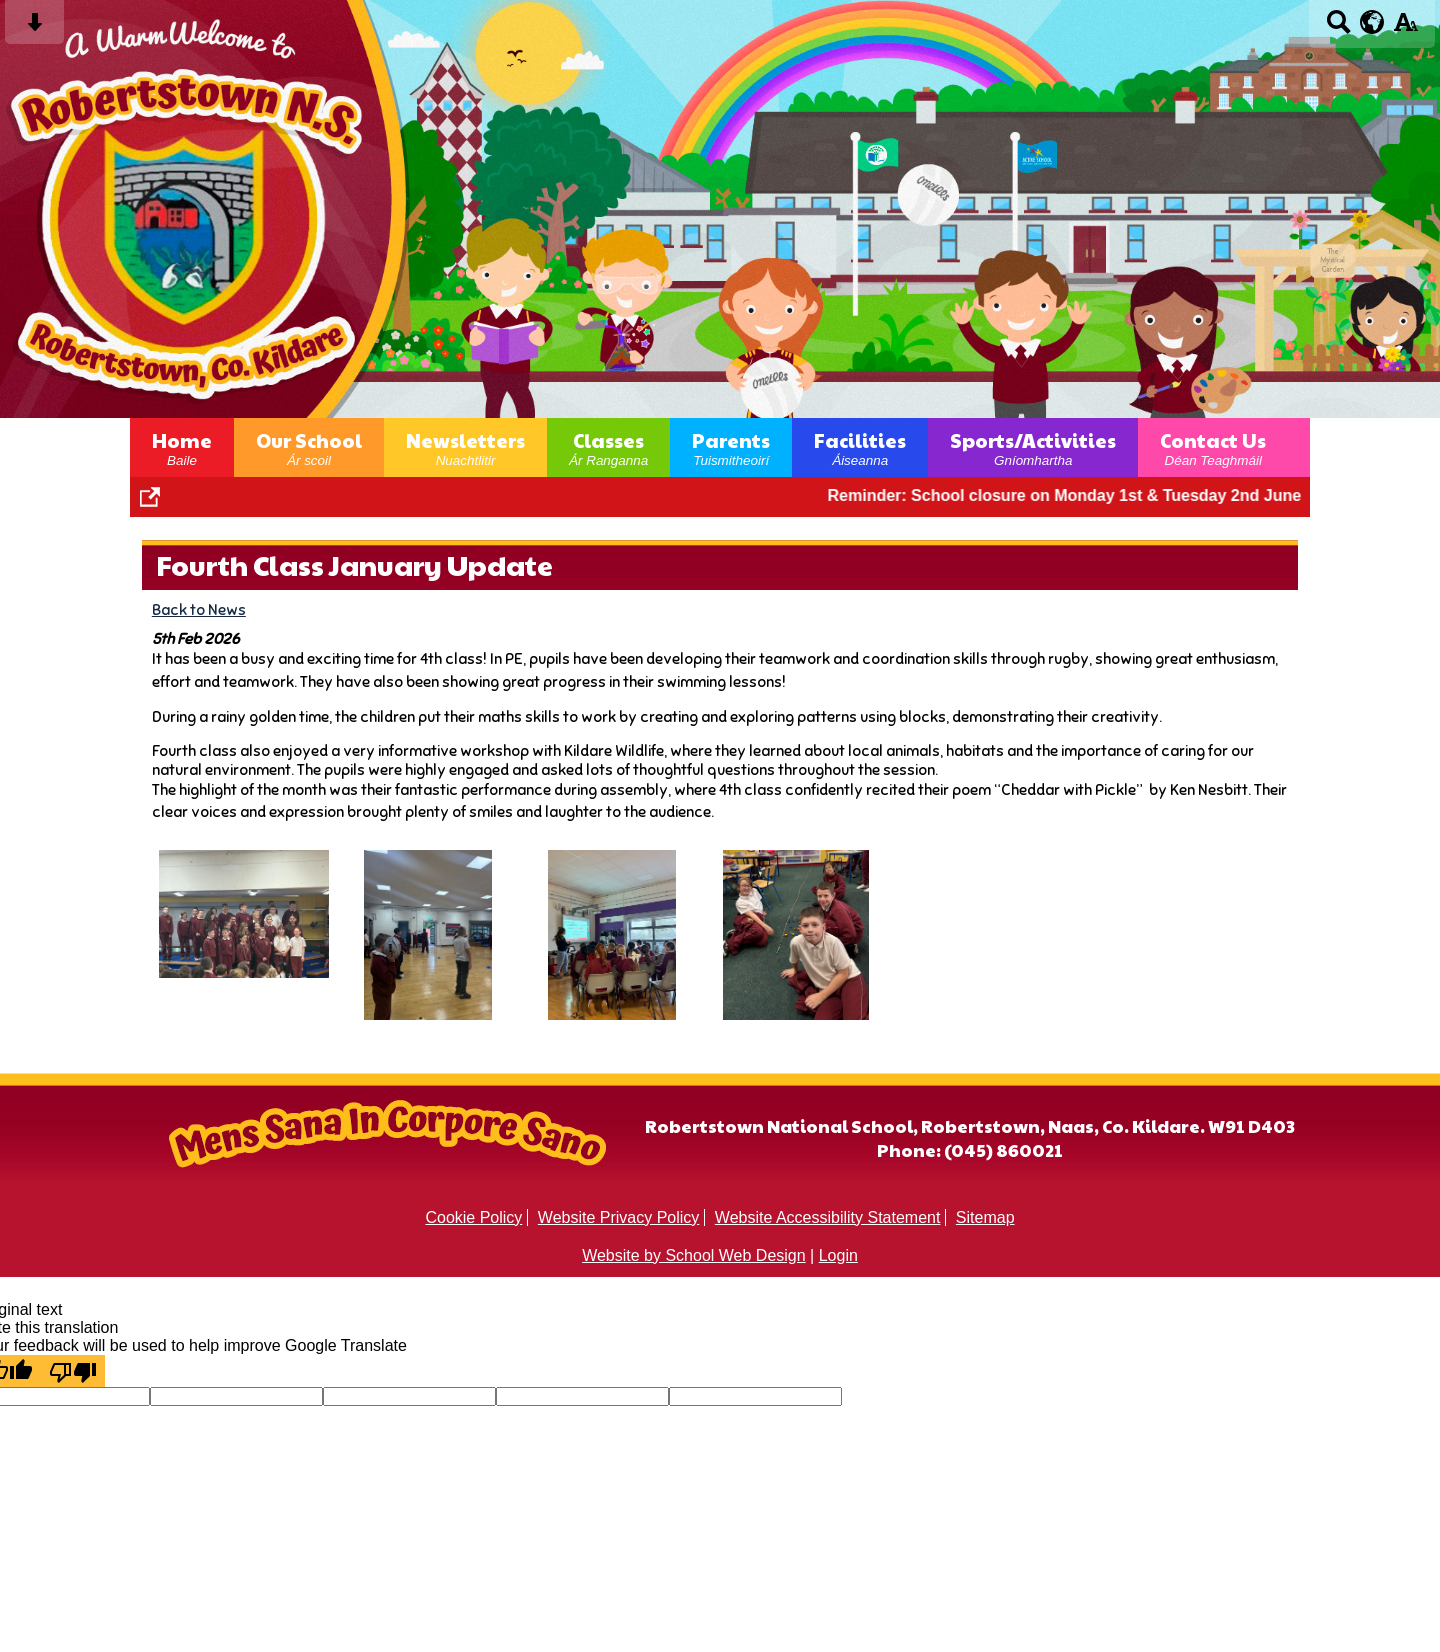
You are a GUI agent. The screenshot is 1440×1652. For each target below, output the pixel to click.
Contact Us (1213, 447)
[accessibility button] (1405, 28)
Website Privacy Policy (619, 1217)
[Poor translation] (73, 1371)
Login (838, 1255)
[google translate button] (1372, 22)
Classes (608, 447)
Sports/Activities (1033, 447)
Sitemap (985, 1217)
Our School (309, 447)
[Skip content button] (34, 28)
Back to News (199, 609)
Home (182, 447)
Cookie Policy (473, 1217)
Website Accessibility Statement (828, 1217)
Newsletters (465, 447)
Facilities (860, 447)
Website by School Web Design (694, 1255)
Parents (731, 447)
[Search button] (1338, 28)
